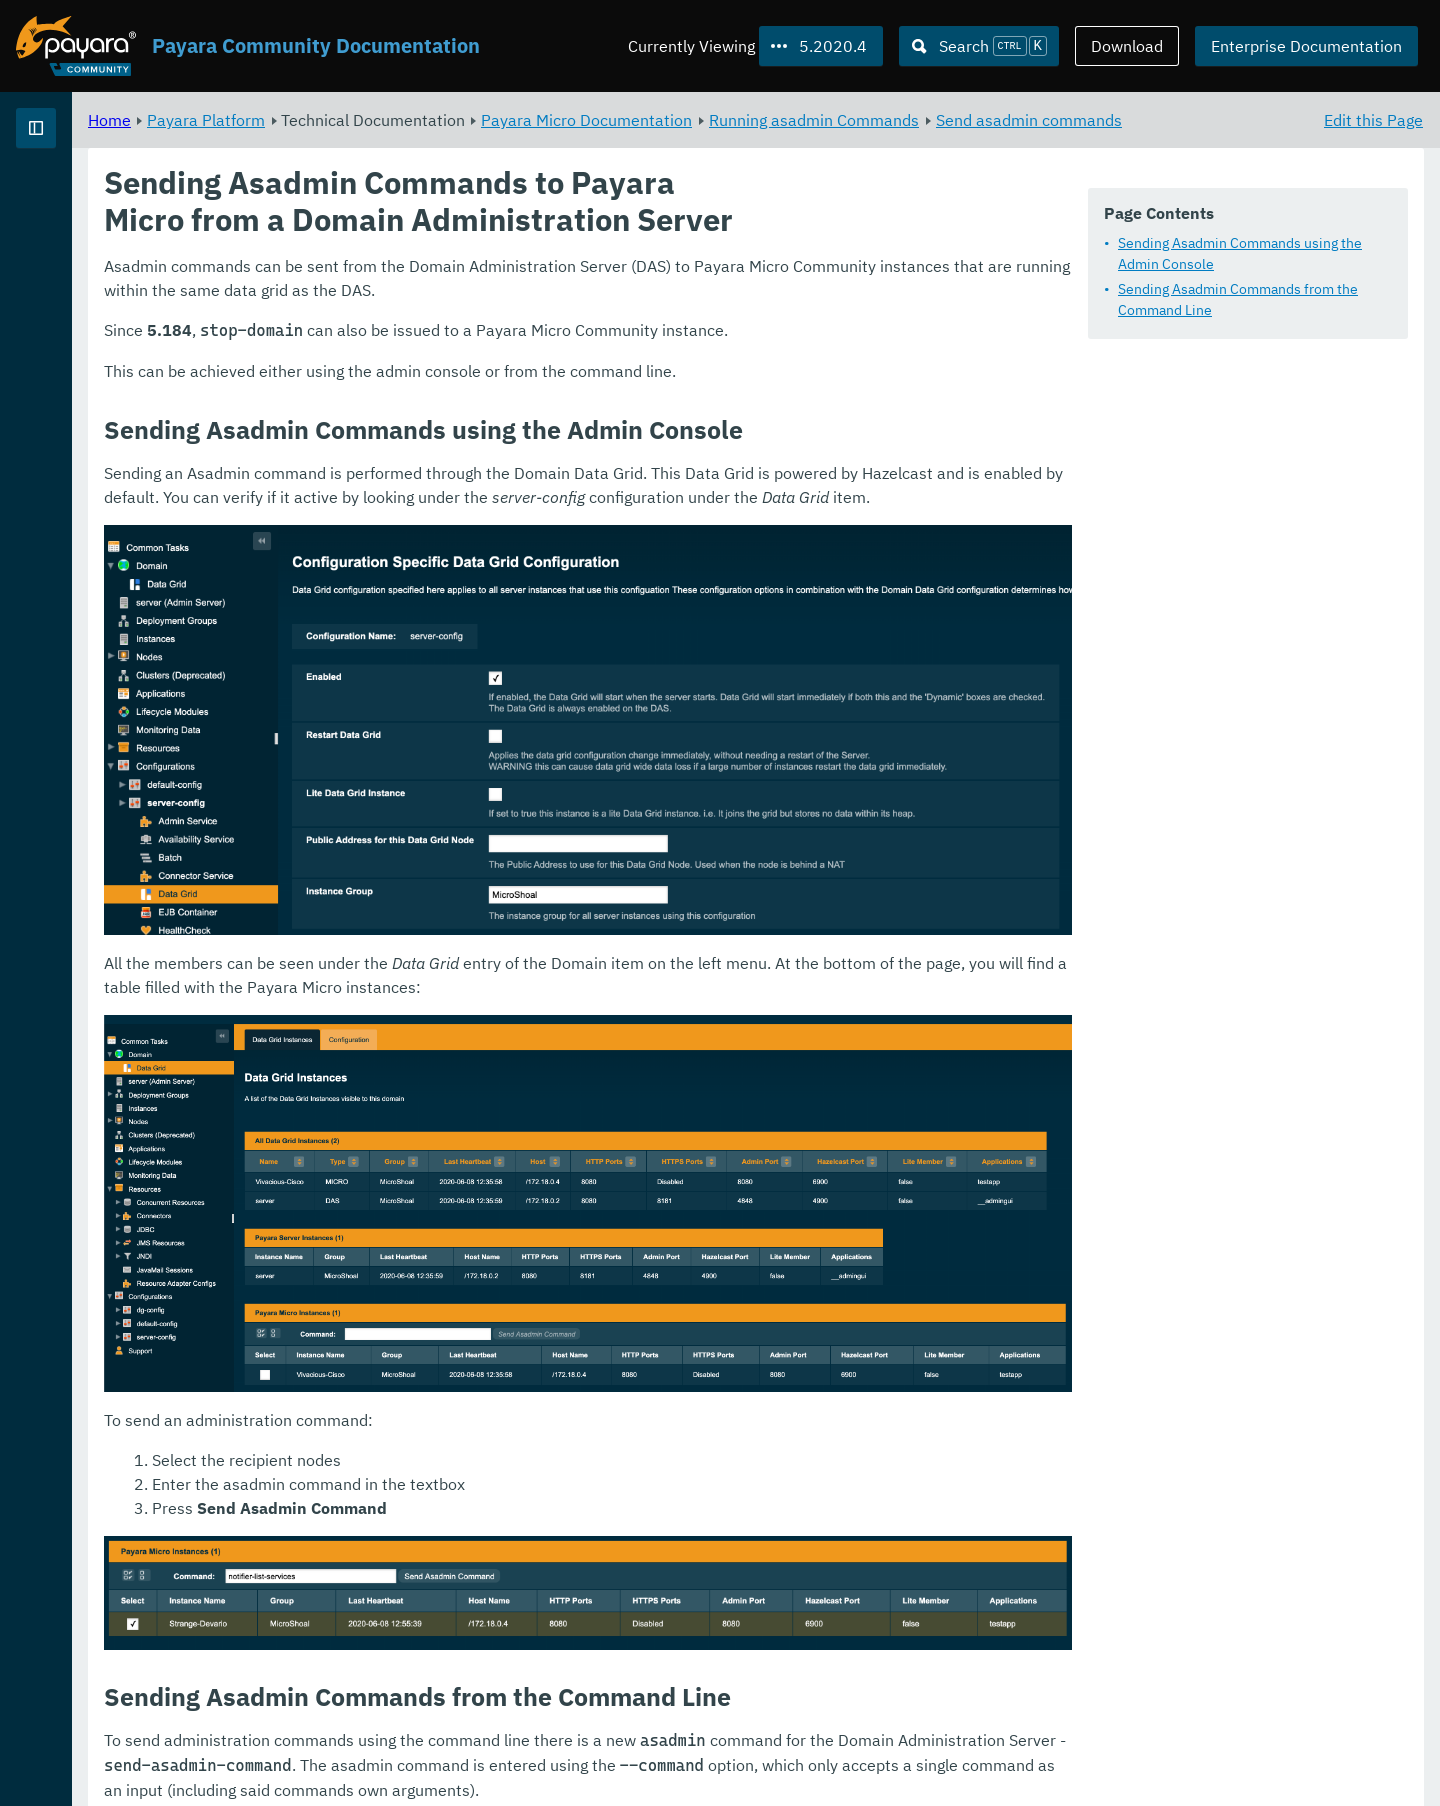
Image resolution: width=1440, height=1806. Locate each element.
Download (1127, 46)
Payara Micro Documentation (835, 120)
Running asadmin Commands (1063, 120)
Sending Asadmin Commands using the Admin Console (1240, 254)
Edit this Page (1373, 120)
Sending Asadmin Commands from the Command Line (1238, 300)
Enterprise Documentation (1306, 46)
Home (358, 120)
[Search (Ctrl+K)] (979, 46)
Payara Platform (78, 200)
